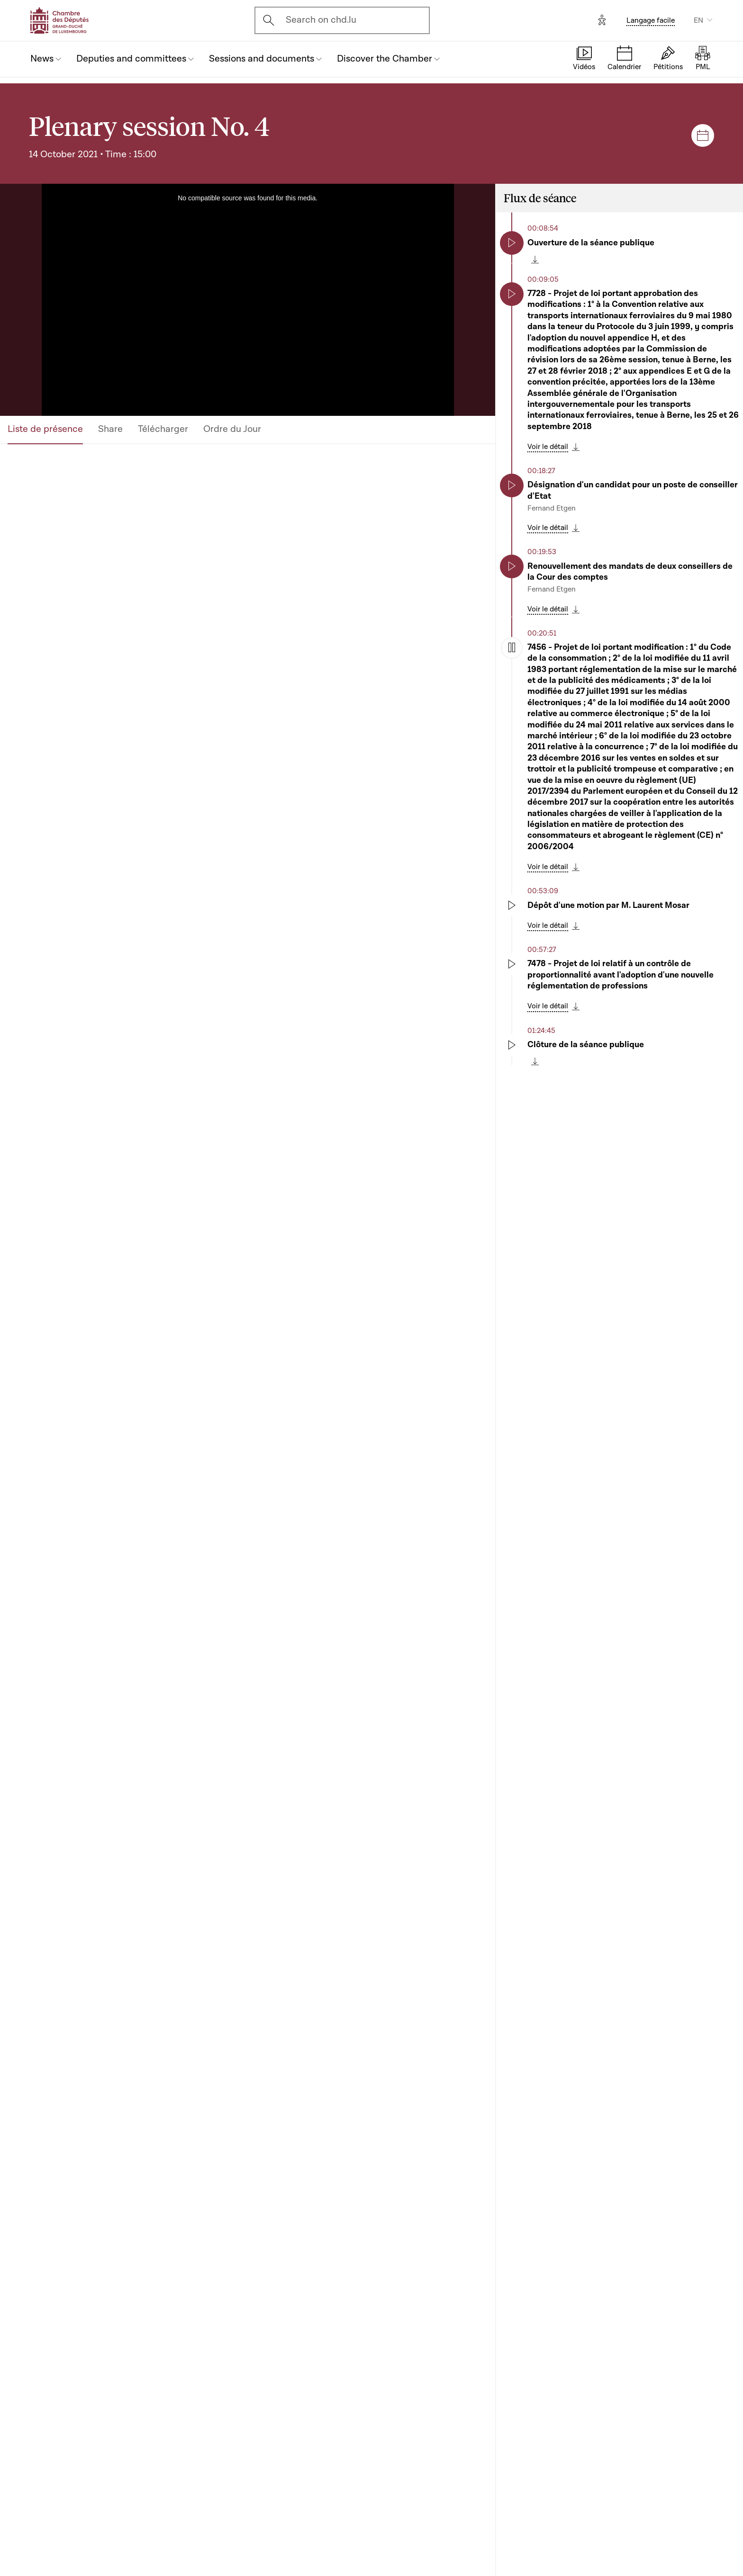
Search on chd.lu (321, 20)
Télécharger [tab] (163, 429)
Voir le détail (547, 446)
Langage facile (650, 20)
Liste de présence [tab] (45, 429)
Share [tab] (110, 429)
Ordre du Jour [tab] (232, 429)
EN (698, 20)
